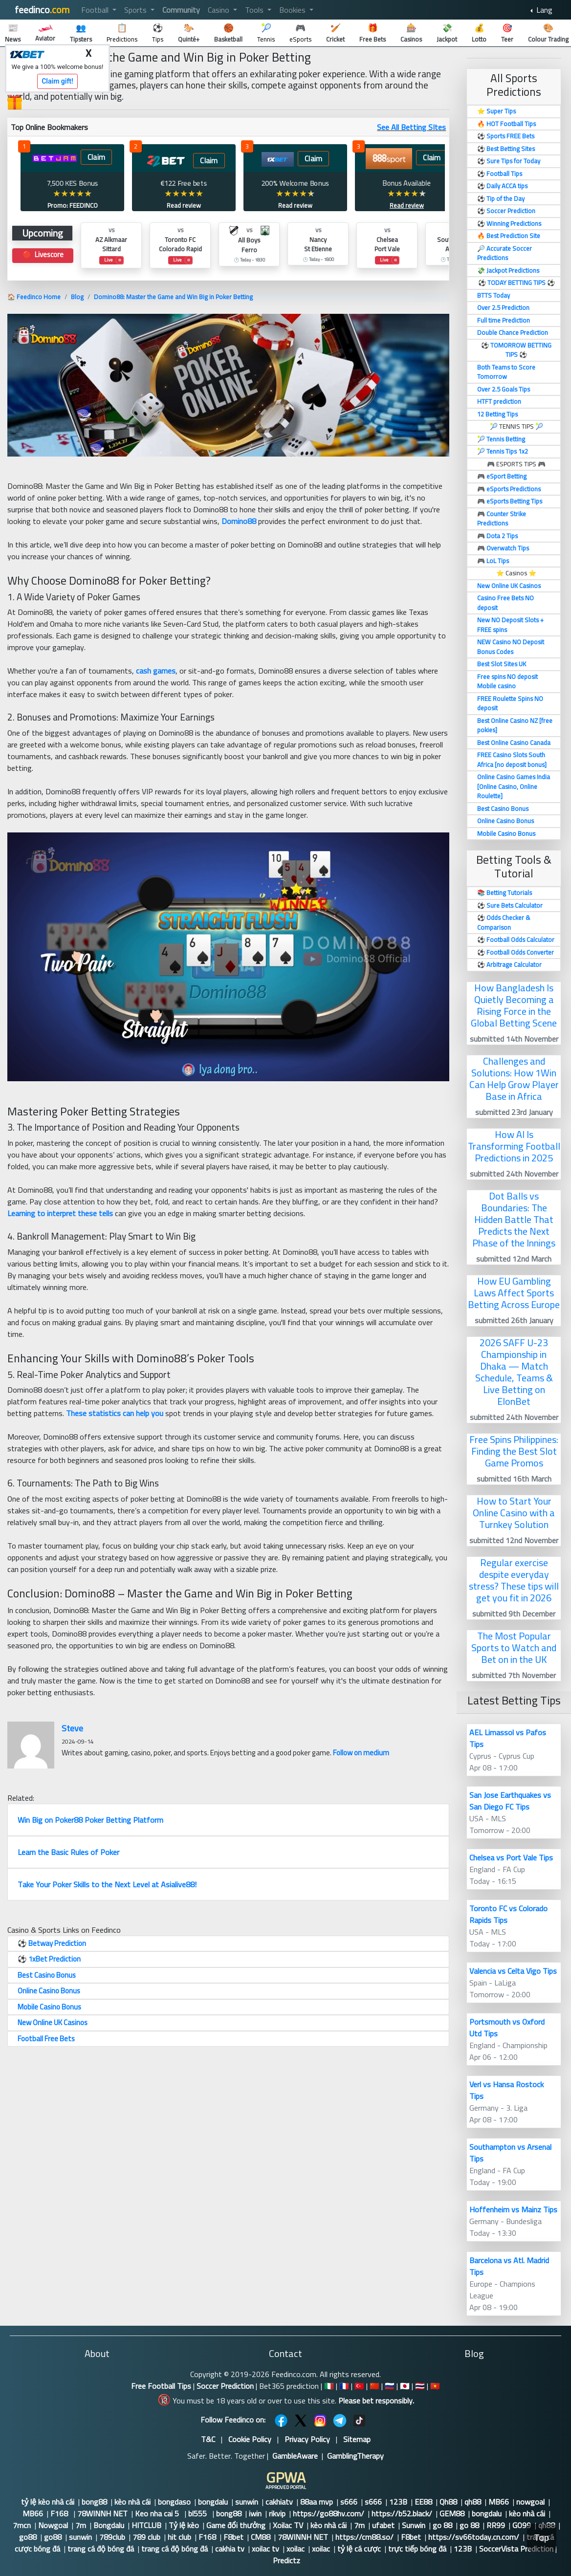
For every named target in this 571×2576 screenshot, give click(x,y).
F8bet (233, 2537)
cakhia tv (229, 2548)
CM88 (260, 2537)
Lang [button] (543, 9)
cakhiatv (279, 2501)
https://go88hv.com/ (328, 2513)
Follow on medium (361, 1753)
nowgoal (530, 2501)
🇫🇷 (344, 2386)
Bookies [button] (293, 9)
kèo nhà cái (132, 2501)
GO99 (521, 2525)
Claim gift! (57, 81)
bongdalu (213, 2501)
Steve (72, 1728)
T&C (208, 2439)
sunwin (246, 2501)
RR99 (495, 2525)
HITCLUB (146, 2525)
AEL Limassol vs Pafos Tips (507, 1738)
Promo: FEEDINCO (72, 205)
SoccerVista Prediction (516, 2548)
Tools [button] (255, 9)
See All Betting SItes (411, 127)
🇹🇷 (359, 2386)
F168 (60, 2513)
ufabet (383, 2525)
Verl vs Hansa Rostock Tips (506, 2090)
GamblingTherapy (355, 2455)
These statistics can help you (114, 1413)
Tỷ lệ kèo (184, 2525)
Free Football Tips (161, 2386)
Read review (184, 205)
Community (181, 9)
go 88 (442, 2525)
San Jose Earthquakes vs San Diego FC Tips (510, 1801)
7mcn (22, 2525)
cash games (156, 670)
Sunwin (413, 2525)
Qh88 (448, 2501)
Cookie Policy (249, 2439)
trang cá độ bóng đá (100, 2548)
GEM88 (451, 2513)
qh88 (472, 2501)
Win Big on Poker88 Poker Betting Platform (90, 1819)
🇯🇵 (405, 2386)
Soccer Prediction (225, 2386)
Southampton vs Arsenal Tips (510, 2152)
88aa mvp (316, 2501)
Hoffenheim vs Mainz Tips (513, 2209)
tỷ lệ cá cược (359, 2548)
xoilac (295, 2548)
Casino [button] (219, 9)
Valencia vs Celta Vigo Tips (513, 1971)
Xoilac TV (288, 2525)
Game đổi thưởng (235, 2525)
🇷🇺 (390, 2386)
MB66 (498, 2501)
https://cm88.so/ (364, 2537)
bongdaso (174, 2501)
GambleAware (295, 2455)
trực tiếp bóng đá (417, 2548)
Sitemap (357, 2439)
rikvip (277, 2513)
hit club (179, 2537)
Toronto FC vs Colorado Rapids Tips (508, 1914)
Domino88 (238, 521)
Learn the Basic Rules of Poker (68, 1852)
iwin (255, 2513)
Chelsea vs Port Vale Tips (511, 1857)
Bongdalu (108, 2525)
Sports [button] (136, 9)
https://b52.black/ (402, 2513)
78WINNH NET (102, 2513)
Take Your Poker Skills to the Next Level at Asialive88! (107, 1884)
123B (398, 2501)
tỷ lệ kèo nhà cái (47, 2501)
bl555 (198, 2513)
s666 (348, 2501)
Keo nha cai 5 (158, 2513)
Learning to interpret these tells (60, 1213)
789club (112, 2537)
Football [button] (95, 9)
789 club (146, 2537)
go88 (28, 2537)
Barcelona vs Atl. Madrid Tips (509, 2266)
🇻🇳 (435, 2386)
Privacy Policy (307, 2439)
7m (80, 2525)
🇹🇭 (420, 2386)
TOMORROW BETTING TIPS (520, 350)
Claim (96, 157)
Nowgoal (53, 2525)
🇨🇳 (374, 2386)
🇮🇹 (329, 2386)
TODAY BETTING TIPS (517, 282)
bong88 (94, 2501)
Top (541, 2537)
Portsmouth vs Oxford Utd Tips (507, 2027)
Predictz (286, 2560)
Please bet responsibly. (376, 2400)
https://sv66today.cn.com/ (473, 2537)
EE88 (423, 2501)
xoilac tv (265, 2548)
